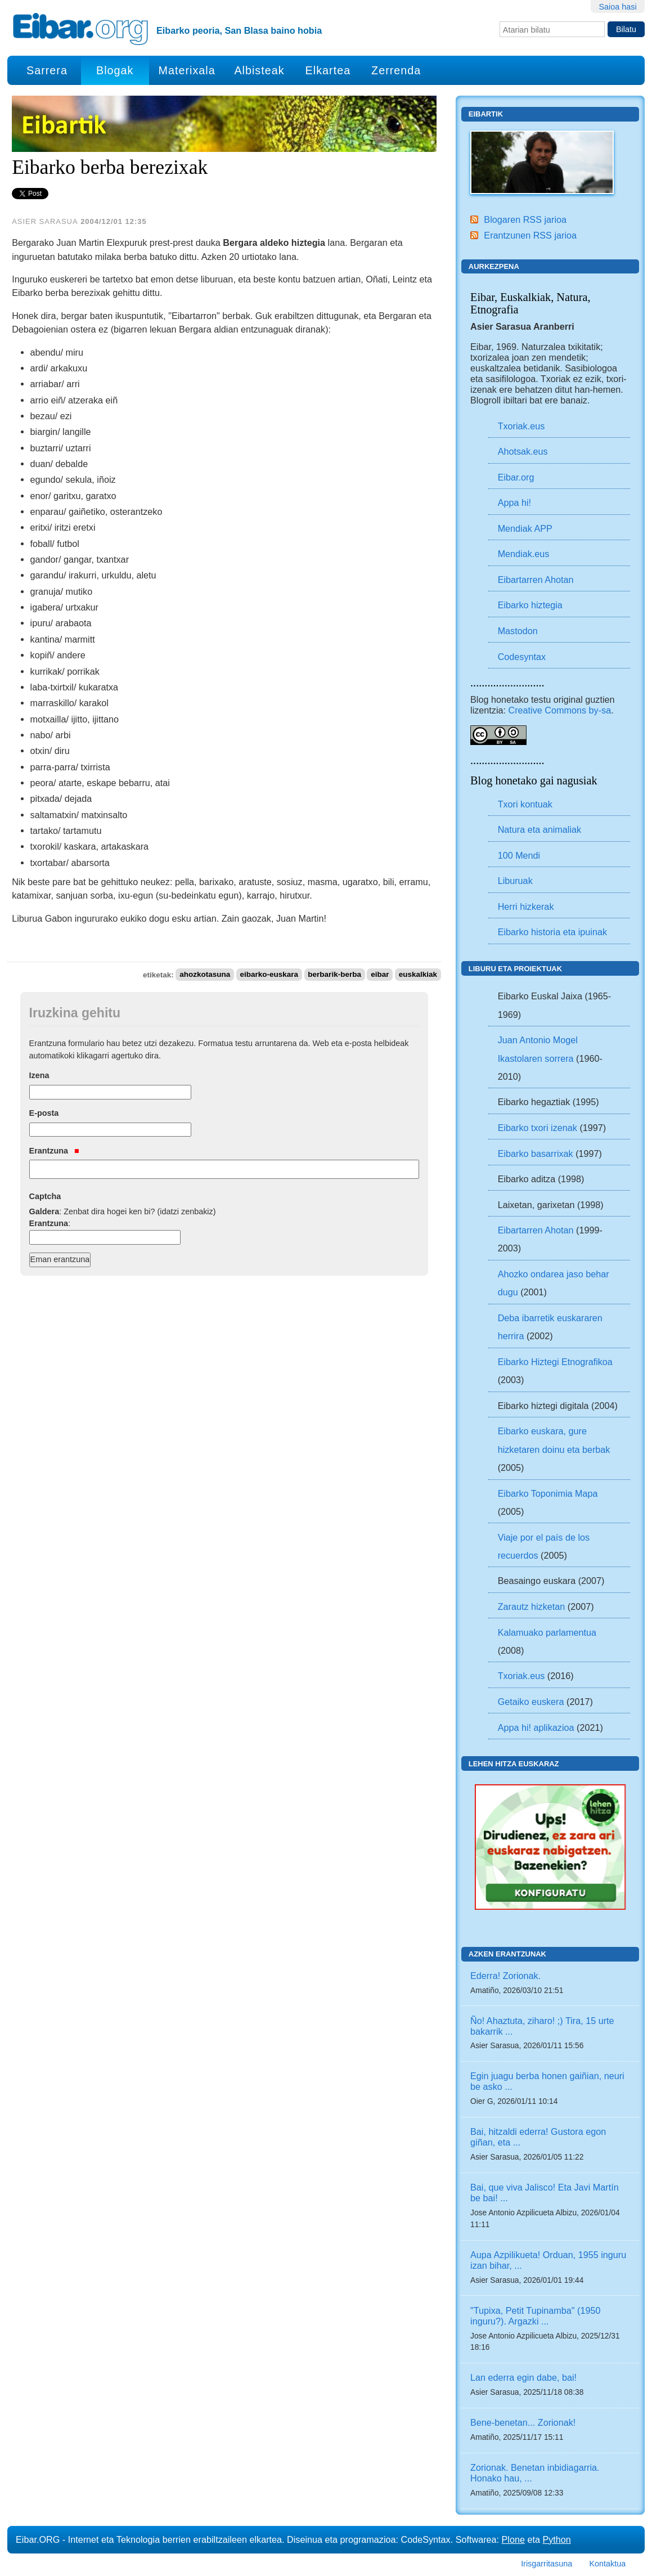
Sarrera (47, 70)
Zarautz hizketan (531, 1606)
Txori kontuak (525, 804)
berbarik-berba (334, 975)
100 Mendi (519, 855)
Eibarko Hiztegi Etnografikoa (555, 1362)
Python (556, 2539)
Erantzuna (54, 1150)
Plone (513, 2539)
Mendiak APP (525, 528)
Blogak (114, 70)
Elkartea (328, 70)
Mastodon (518, 631)
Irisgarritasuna (546, 2563)
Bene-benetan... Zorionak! (522, 2422)
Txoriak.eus (521, 426)
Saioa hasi (617, 6)
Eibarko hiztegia (530, 605)
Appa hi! (514, 502)
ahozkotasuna (204, 975)
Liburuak (515, 881)
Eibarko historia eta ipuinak (552, 932)
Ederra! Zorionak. (505, 1976)
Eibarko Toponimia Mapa (548, 1493)
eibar (380, 975)
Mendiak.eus (524, 554)
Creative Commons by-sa (560, 710)
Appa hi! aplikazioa (536, 1727)
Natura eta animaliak (539, 829)
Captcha (45, 1196)
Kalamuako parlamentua (547, 1632)
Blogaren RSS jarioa (525, 219)
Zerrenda (396, 70)
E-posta (44, 1113)
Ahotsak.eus (523, 451)
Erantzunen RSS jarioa (530, 235)
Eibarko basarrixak (535, 1153)
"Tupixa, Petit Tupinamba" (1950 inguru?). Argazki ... (535, 2315)
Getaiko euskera (531, 1702)
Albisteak (259, 70)
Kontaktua (607, 2563)
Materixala (186, 70)
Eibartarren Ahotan (536, 580)
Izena (39, 1075)
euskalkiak (418, 975)
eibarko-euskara (269, 975)
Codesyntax (522, 657)
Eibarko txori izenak (537, 1128)
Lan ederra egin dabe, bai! (523, 2377)
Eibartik (486, 114)
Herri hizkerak (526, 906)
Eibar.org (516, 477)
